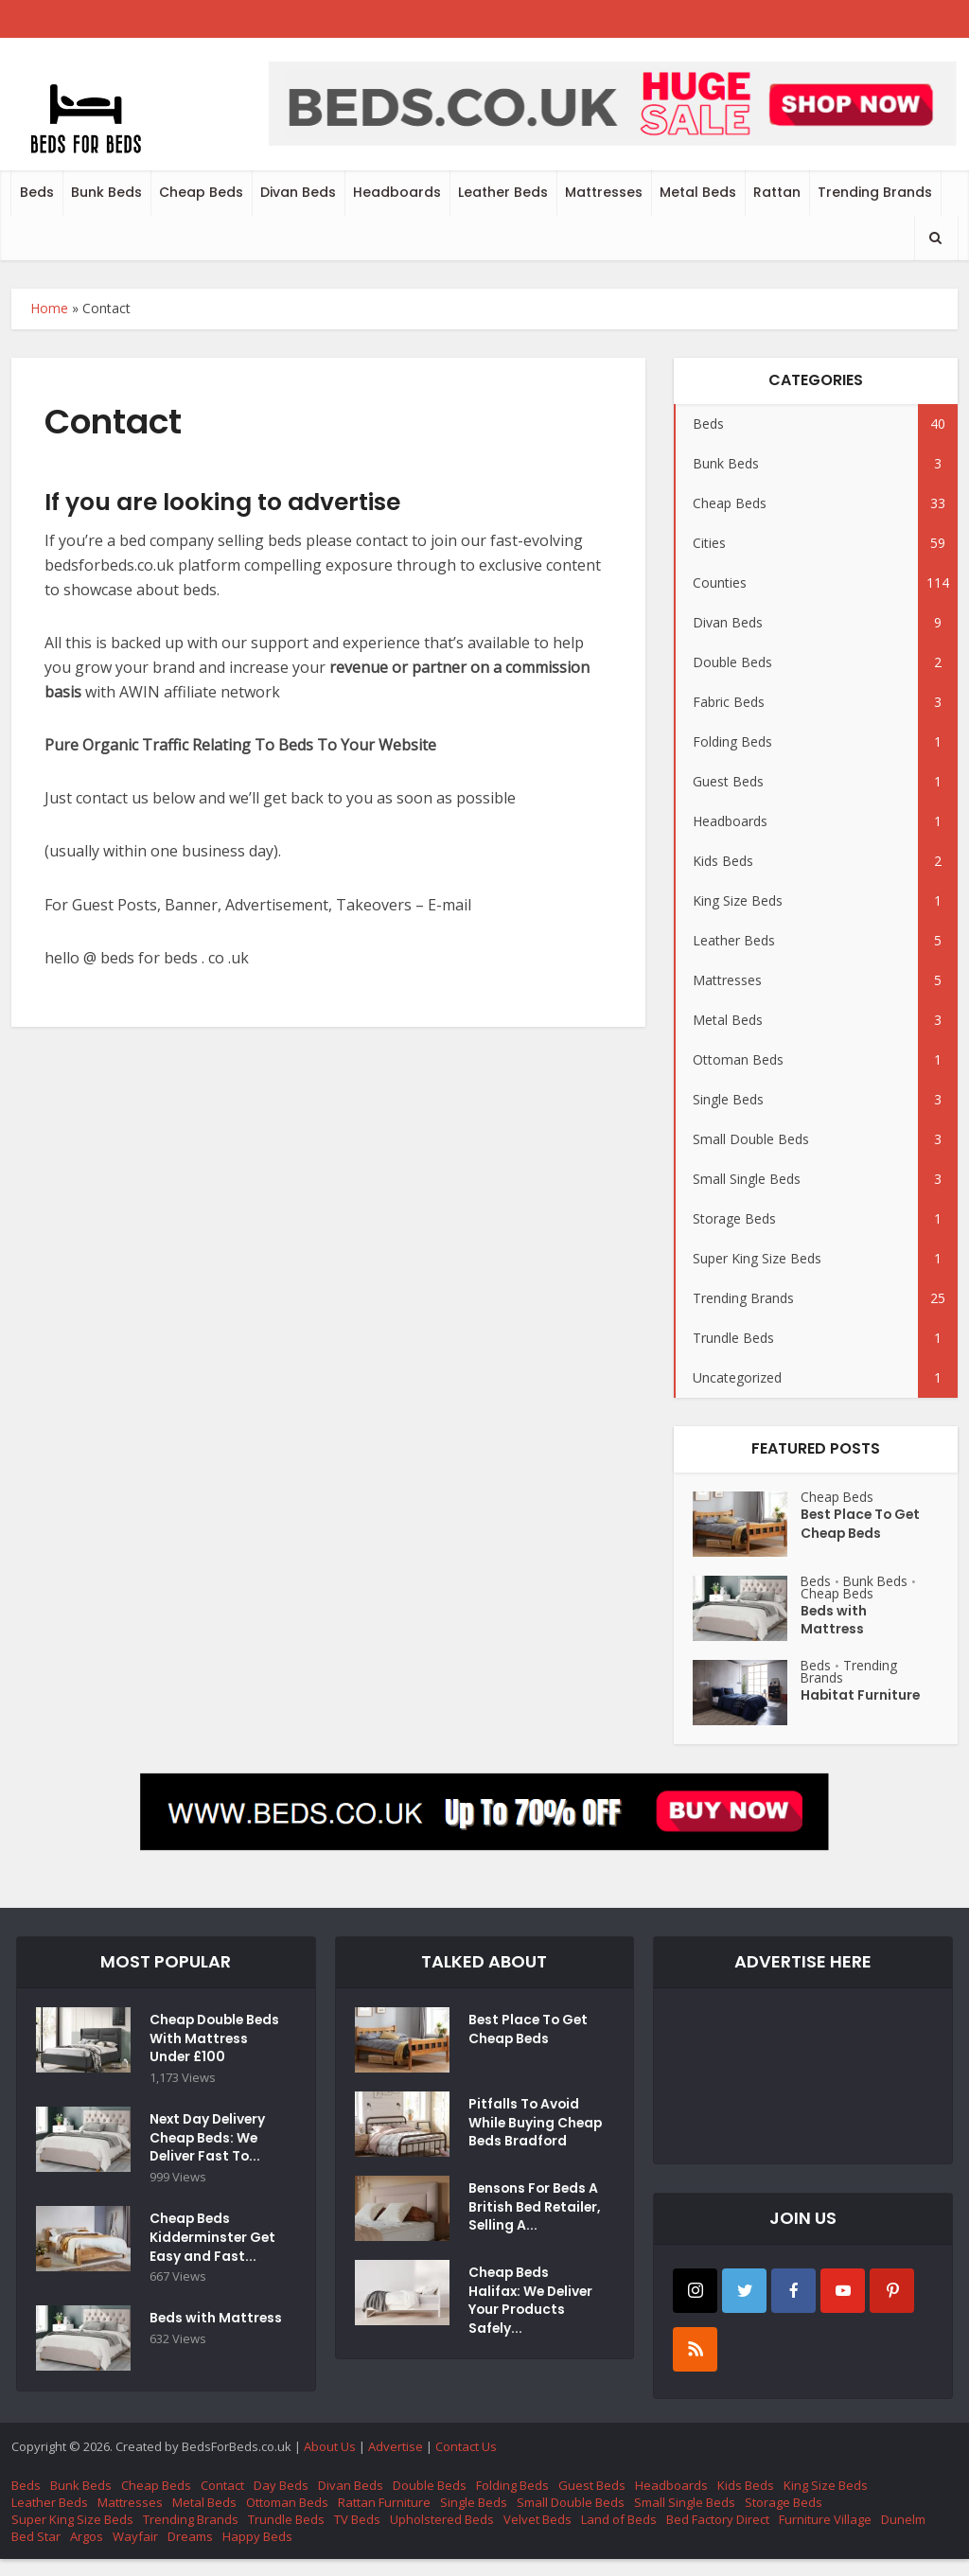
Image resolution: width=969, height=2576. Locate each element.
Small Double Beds (571, 2519)
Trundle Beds (286, 2536)
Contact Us (466, 2463)
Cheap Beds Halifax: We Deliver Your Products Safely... (532, 2317)
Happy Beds (257, 2553)
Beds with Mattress (834, 1622)
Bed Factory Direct (717, 2536)
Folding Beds (512, 2502)
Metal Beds (698, 192)
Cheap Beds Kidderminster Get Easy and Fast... (214, 2261)
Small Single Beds (684, 2519)
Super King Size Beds (72, 2536)
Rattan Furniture (384, 2519)
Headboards (397, 192)
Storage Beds (783, 2519)
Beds (37, 192)
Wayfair (135, 2553)
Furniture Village (825, 2536)
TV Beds (357, 2536)
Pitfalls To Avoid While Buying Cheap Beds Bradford (524, 2134)
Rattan (777, 192)
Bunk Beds (106, 192)
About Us (330, 2463)
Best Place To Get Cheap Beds (862, 1525)
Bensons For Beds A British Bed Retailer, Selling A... (535, 2224)
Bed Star (36, 2553)
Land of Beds (619, 2536)
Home (49, 308)
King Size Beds (826, 2502)
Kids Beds (745, 2502)
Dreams (190, 2553)
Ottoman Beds (287, 2519)
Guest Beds (591, 2502)
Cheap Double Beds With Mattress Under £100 (204, 2050)
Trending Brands (875, 192)
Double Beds (430, 2502)
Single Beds (473, 2519)
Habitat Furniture (861, 1696)
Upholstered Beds (442, 2536)
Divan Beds (298, 192)
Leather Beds (503, 192)
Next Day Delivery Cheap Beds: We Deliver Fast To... (210, 2160)
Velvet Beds (537, 2536)
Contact (222, 2502)
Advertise (395, 2463)
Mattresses (604, 192)
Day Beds (281, 2502)
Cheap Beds (201, 192)
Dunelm (903, 2536)
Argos (86, 2553)
